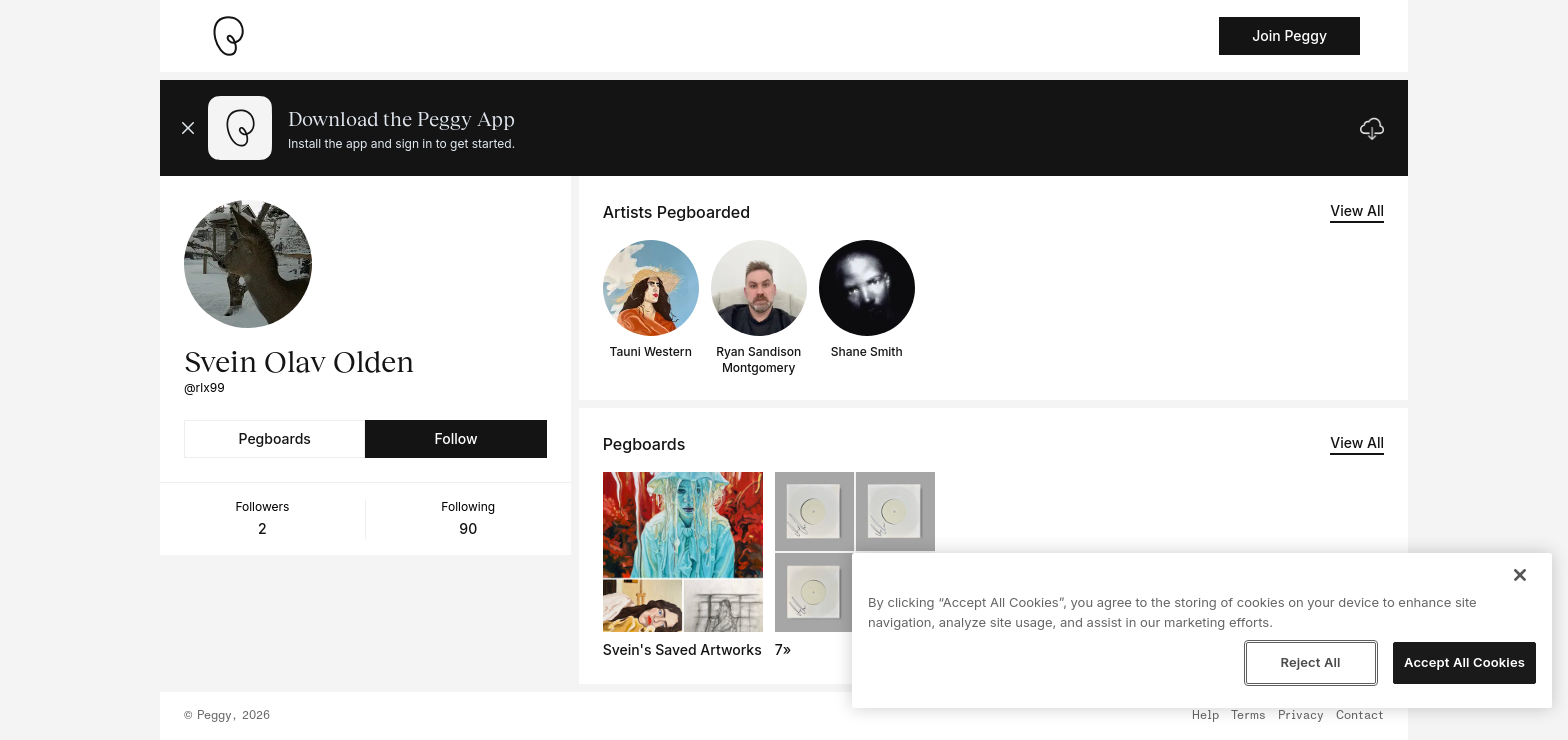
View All (1357, 210)
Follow (455, 438)
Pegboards (275, 438)
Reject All (1310, 662)
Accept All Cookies (1464, 662)
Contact (1360, 716)
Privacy (1301, 716)
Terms (1248, 716)
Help (1205, 716)
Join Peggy (1289, 35)
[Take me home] (228, 36)
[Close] (1520, 575)
